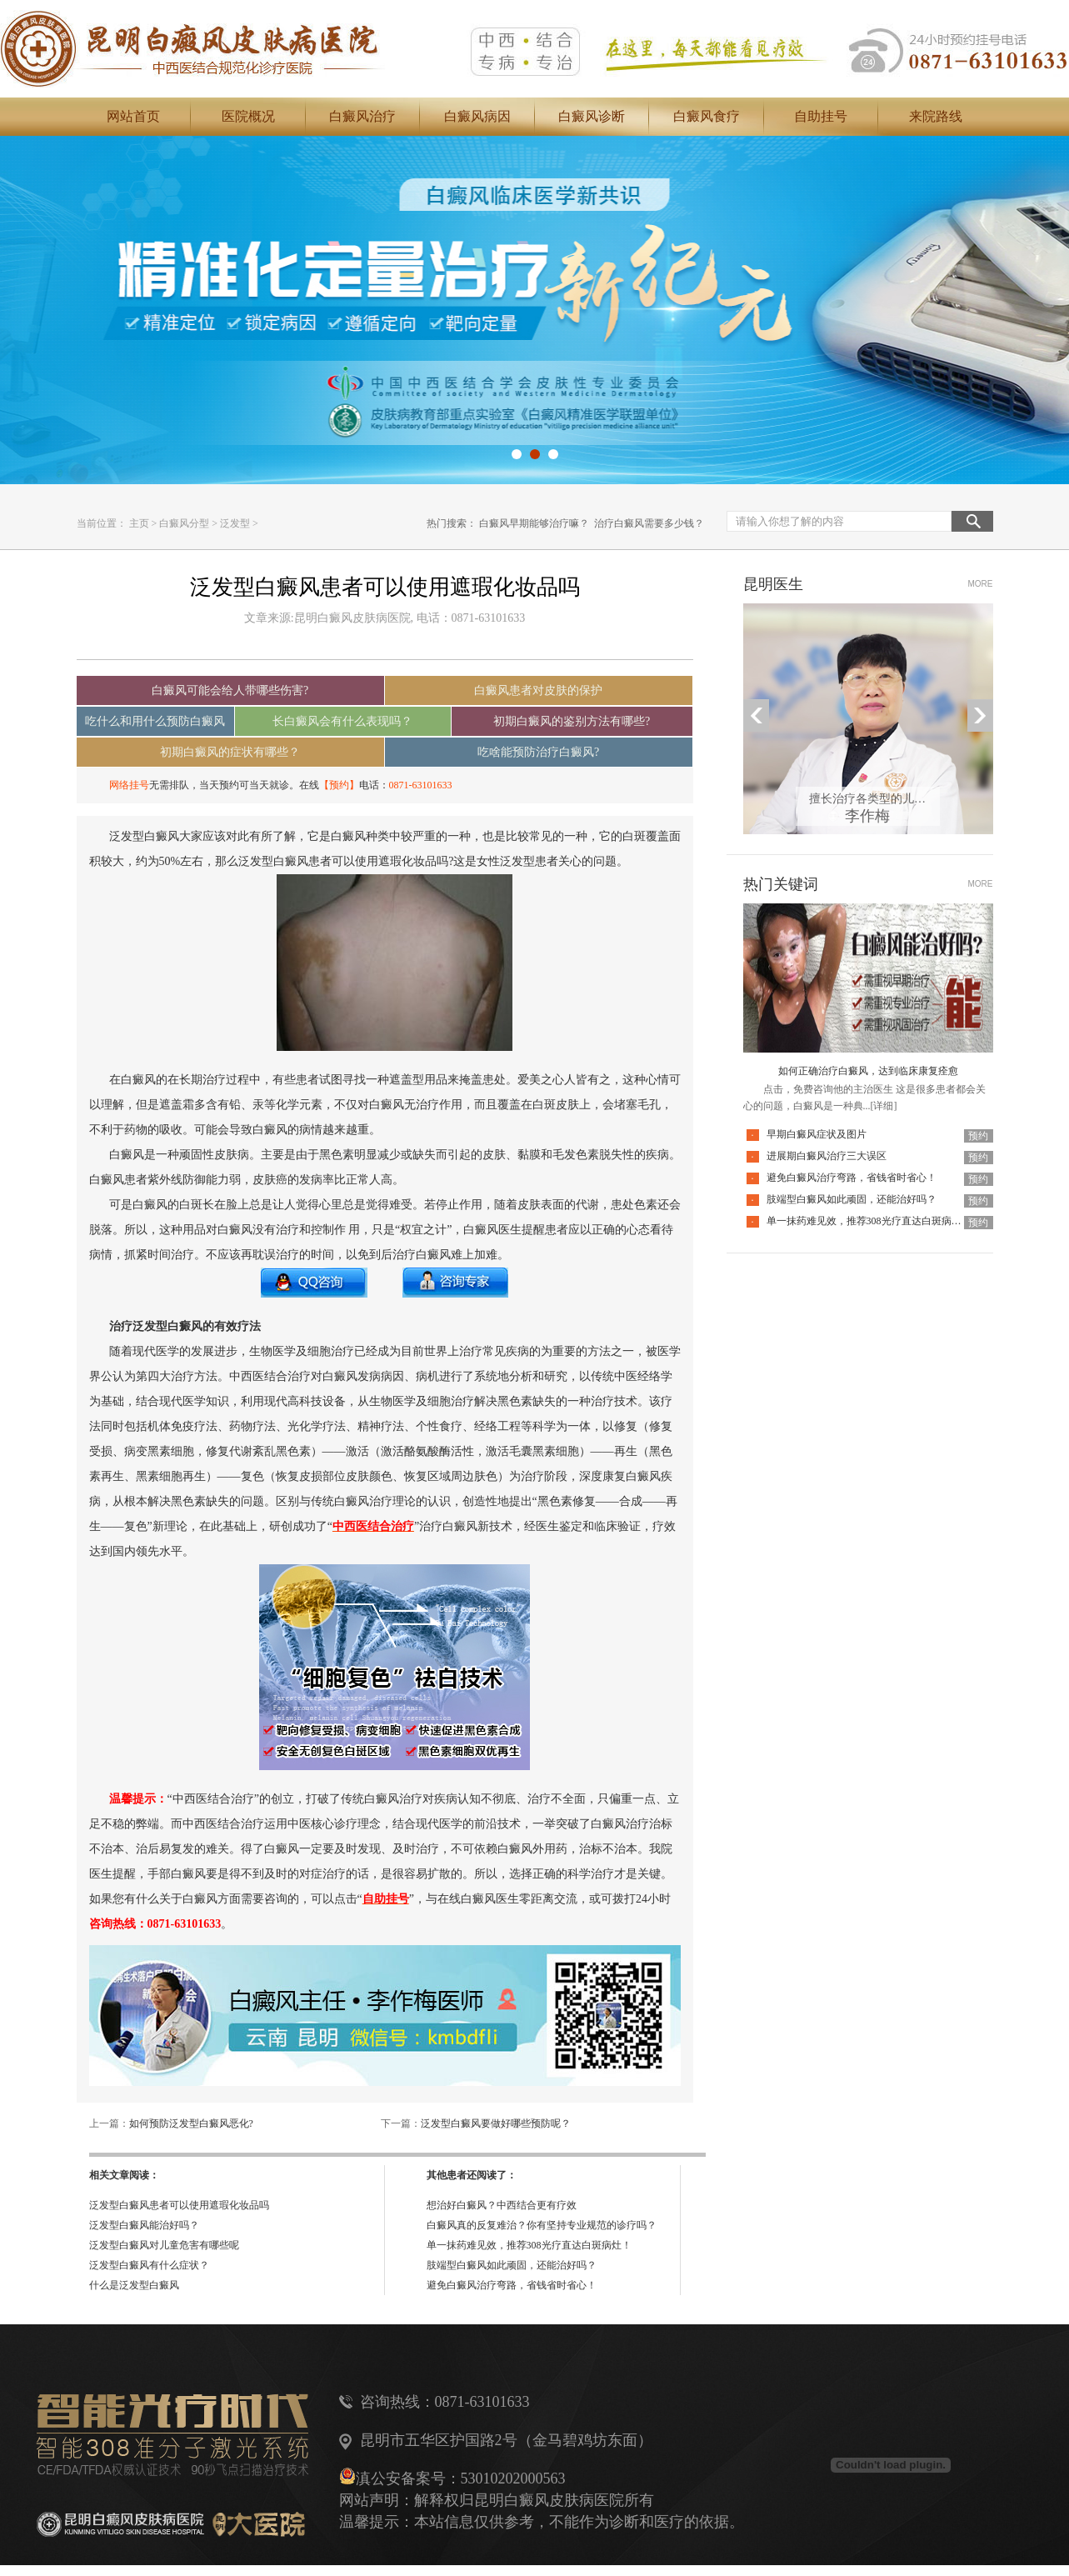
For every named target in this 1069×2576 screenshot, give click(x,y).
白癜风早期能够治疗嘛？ (534, 523)
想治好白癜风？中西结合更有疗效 (502, 2205)
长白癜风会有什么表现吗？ (342, 721)
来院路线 (935, 116)
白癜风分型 (184, 523)
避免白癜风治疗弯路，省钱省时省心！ (512, 2285)
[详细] (884, 1106)
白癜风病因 (477, 116)
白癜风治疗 (362, 116)
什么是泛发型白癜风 (134, 2285)
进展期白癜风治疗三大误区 (827, 1156)
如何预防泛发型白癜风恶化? (191, 2123)
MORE (980, 583)
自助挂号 (820, 116)
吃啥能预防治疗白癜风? (538, 752)
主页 (139, 523)
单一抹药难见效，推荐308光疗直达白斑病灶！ (529, 2245)
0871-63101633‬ (420, 785)
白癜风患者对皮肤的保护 (538, 690)
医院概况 (248, 116)
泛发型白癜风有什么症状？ (149, 2265)
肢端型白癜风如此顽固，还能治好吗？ (512, 2265)
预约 (978, 1136)
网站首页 (133, 116)
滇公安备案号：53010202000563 (461, 2478)
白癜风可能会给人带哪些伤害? (230, 690)
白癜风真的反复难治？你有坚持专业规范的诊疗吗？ (542, 2225)
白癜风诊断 (591, 116)
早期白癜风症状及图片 (817, 1134)
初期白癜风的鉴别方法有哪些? (571, 721)
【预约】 (339, 785)
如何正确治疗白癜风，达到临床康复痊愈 (868, 1071)
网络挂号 (129, 785)
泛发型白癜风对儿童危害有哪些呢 (164, 2245)
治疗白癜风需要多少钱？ (649, 523)
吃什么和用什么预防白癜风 (155, 721)
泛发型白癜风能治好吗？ (144, 2225)
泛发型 (235, 523)
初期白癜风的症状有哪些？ (230, 752)
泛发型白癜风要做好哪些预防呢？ (496, 2123)
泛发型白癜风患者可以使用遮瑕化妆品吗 (179, 2205)
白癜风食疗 (706, 116)
